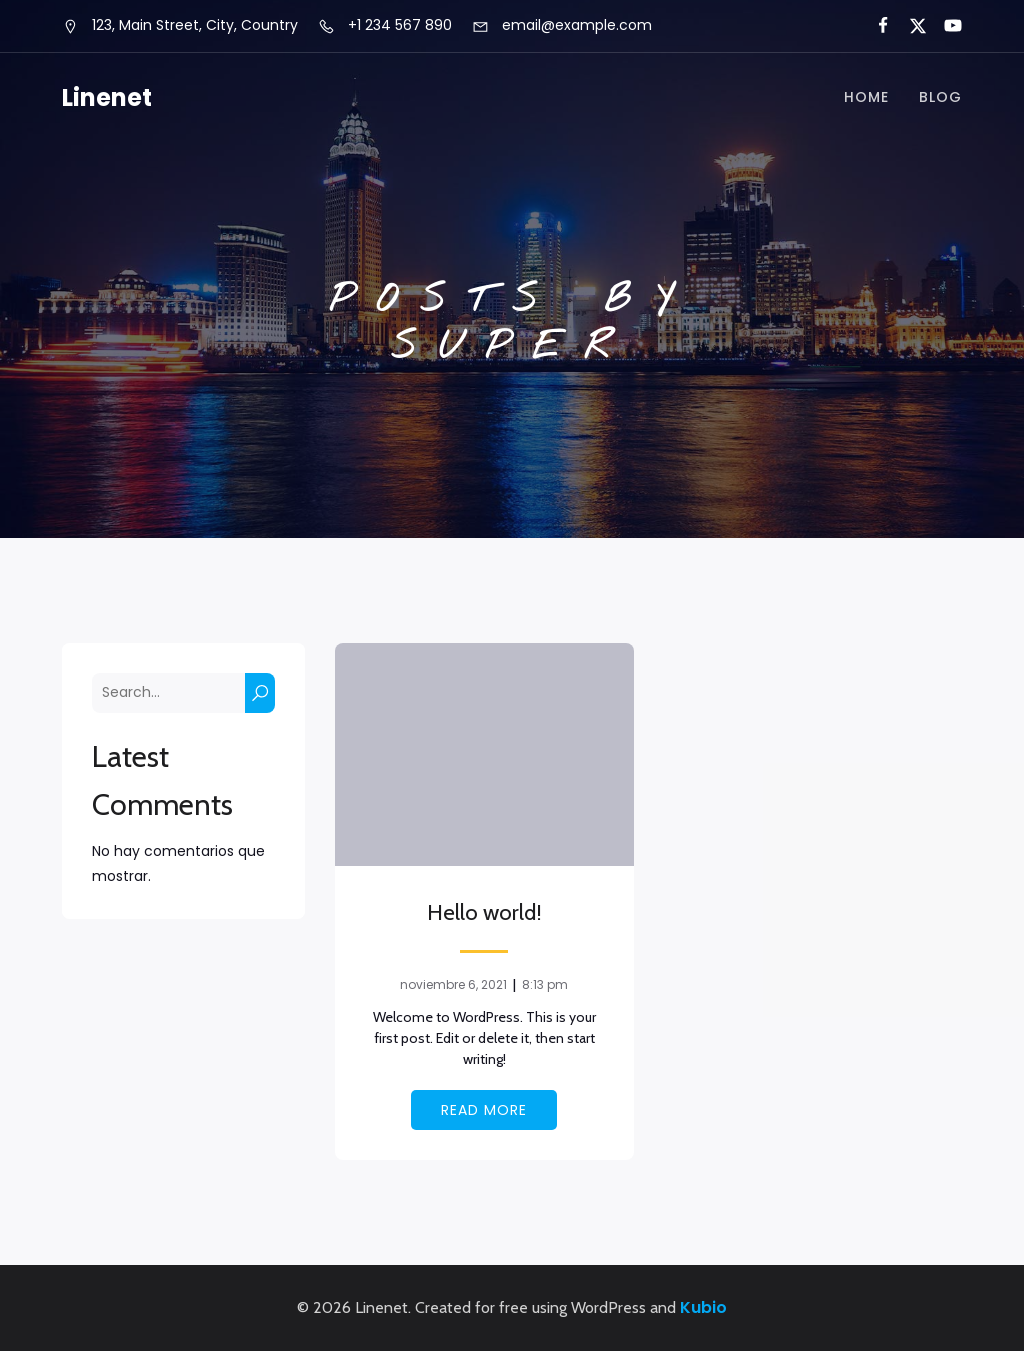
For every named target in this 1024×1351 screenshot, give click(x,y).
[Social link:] (874, 26)
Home (866, 98)
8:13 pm (545, 984)
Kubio (703, 1307)
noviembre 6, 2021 (453, 984)
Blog (940, 98)
